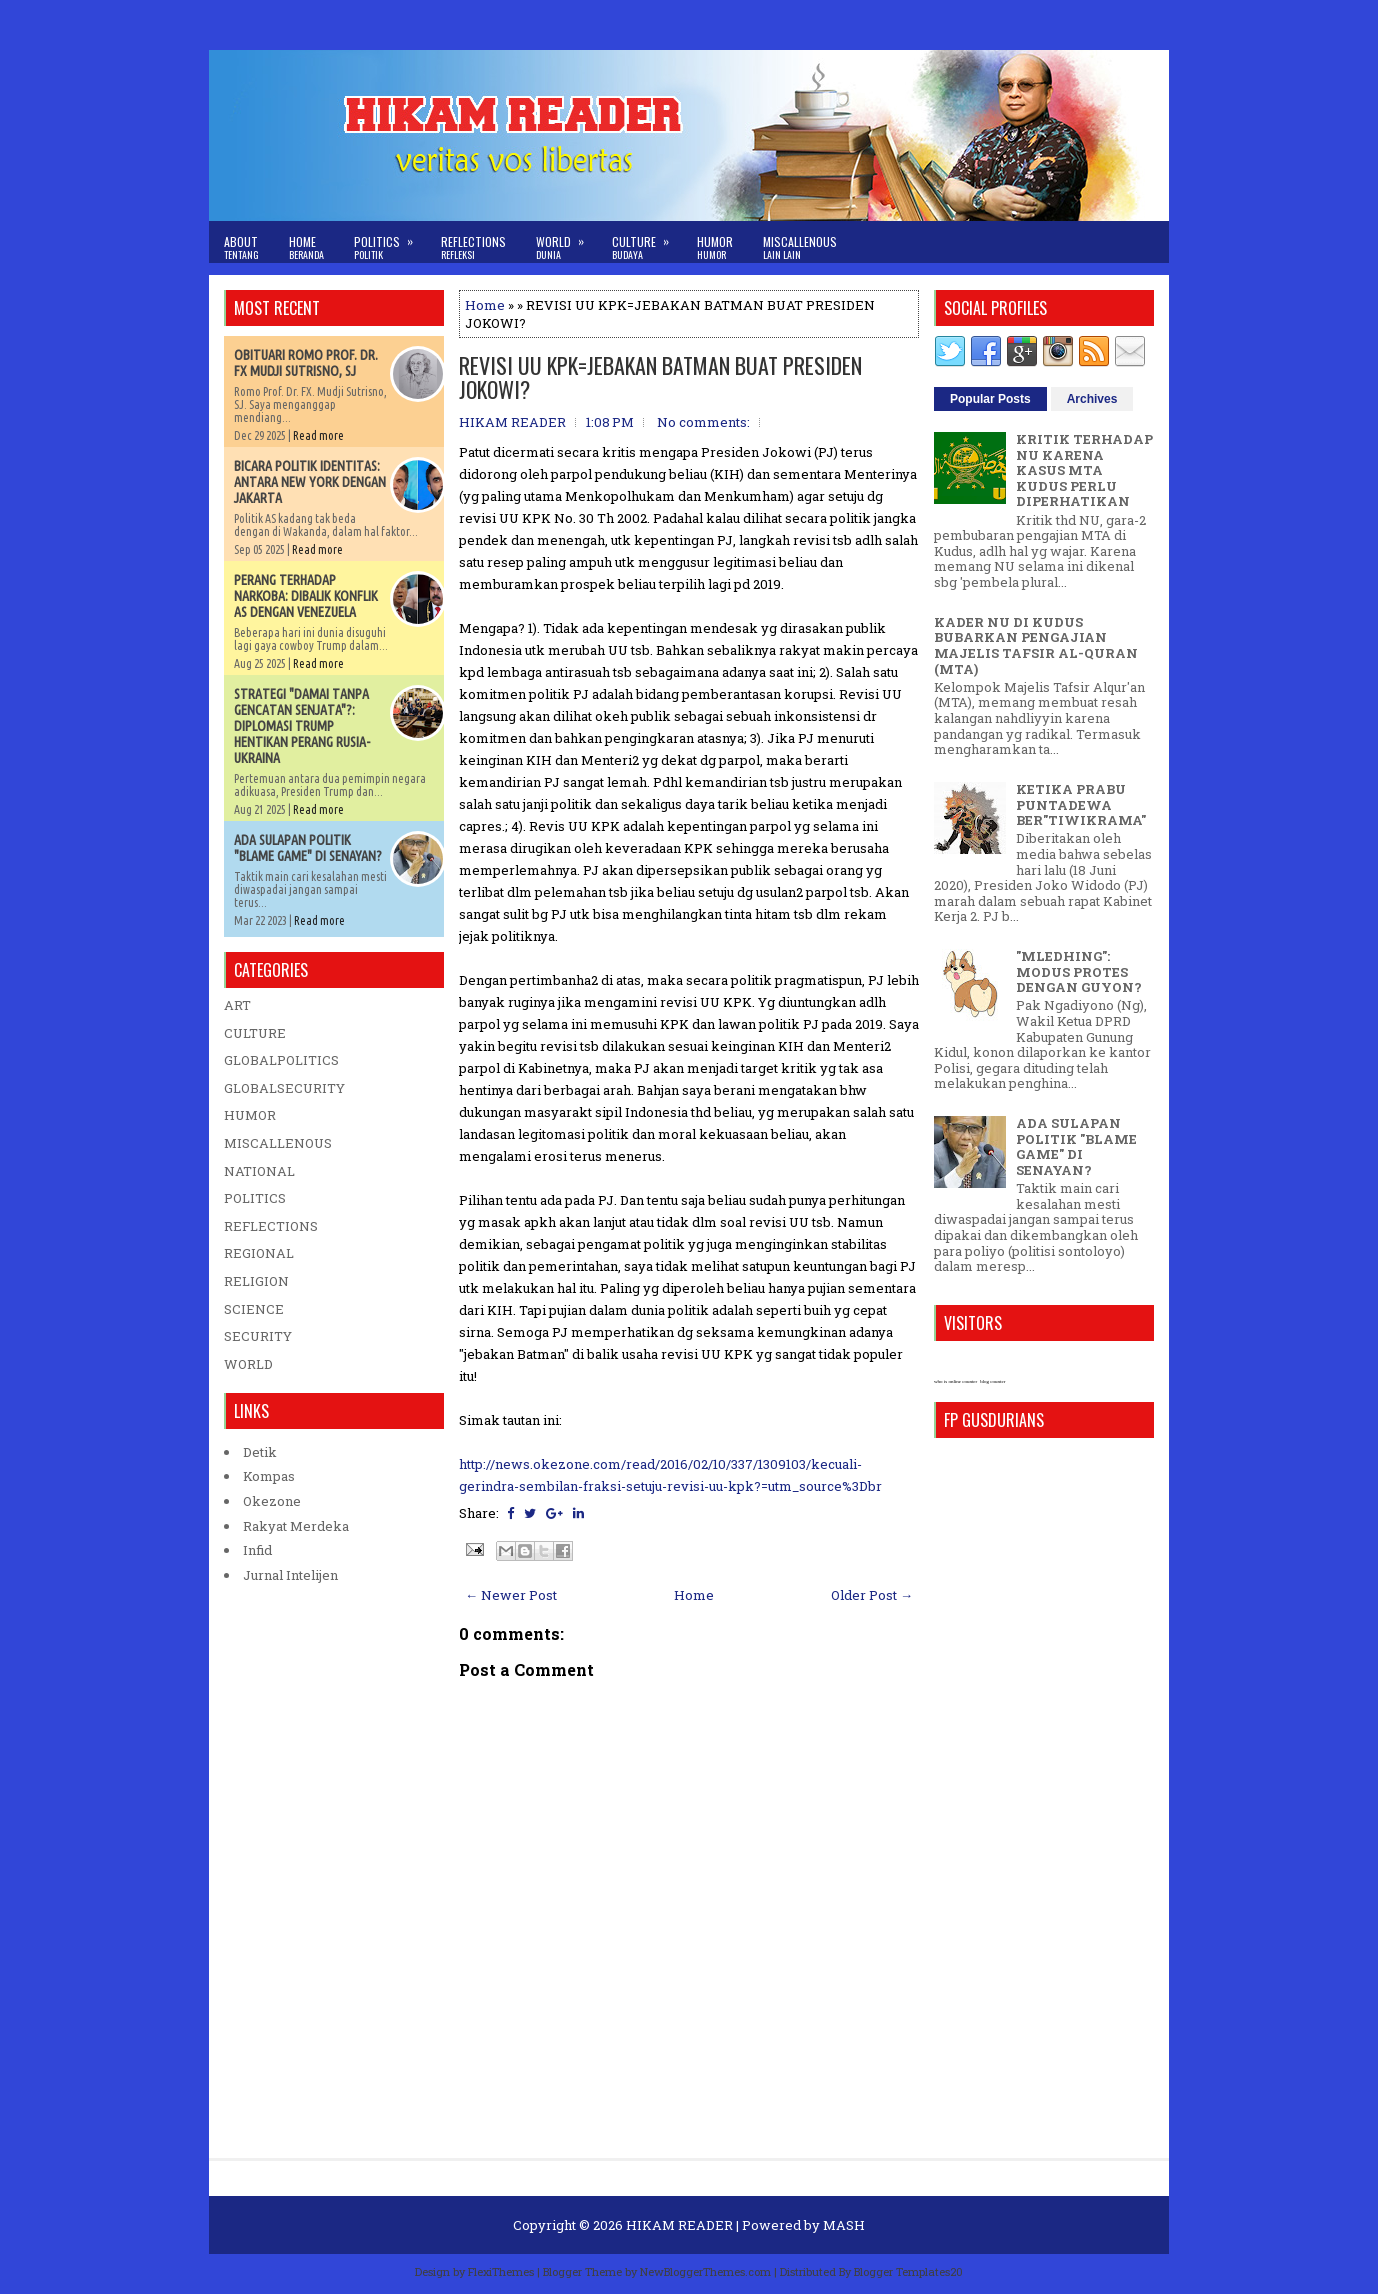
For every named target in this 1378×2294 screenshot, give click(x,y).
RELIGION (256, 1281)
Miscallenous (800, 247)
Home (306, 247)
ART (237, 1005)
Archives (1092, 399)
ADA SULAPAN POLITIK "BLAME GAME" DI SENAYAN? (308, 848)
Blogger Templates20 (908, 2271)
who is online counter (955, 1381)
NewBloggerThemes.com (705, 2271)
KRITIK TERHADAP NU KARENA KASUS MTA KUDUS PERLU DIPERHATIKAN (1084, 470)
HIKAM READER (679, 2225)
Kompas (269, 1476)
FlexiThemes (501, 2271)
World (566, 241)
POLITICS (255, 1198)
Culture (647, 241)
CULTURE (255, 1033)
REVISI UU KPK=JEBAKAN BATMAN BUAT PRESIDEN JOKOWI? (660, 377)
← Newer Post (511, 1595)
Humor (715, 247)
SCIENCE (254, 1309)
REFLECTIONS (271, 1226)
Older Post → (872, 1595)
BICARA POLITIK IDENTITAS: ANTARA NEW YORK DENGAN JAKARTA (310, 482)
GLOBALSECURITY (284, 1088)
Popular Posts (990, 399)
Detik (260, 1452)
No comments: (703, 422)
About (241, 247)
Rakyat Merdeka (296, 1526)
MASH (844, 2225)
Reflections (473, 247)
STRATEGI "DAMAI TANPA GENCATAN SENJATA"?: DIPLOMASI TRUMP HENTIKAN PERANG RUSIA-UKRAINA (302, 726)
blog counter (992, 1381)
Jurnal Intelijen (290, 1575)
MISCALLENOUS (278, 1143)
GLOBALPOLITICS (281, 1060)
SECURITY (258, 1336)
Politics (390, 241)
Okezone (272, 1501)
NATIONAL (259, 1171)
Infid (257, 1550)
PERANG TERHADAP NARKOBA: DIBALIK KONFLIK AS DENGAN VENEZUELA (306, 596)
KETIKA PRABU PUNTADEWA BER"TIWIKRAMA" (1081, 804)
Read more (318, 435)
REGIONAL (259, 1253)
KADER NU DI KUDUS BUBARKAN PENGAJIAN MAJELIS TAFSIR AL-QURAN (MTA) (1036, 645)
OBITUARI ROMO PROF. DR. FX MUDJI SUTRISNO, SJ (306, 363)
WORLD (248, 1364)
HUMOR (250, 1115)
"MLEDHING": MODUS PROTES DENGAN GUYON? (1079, 971)
